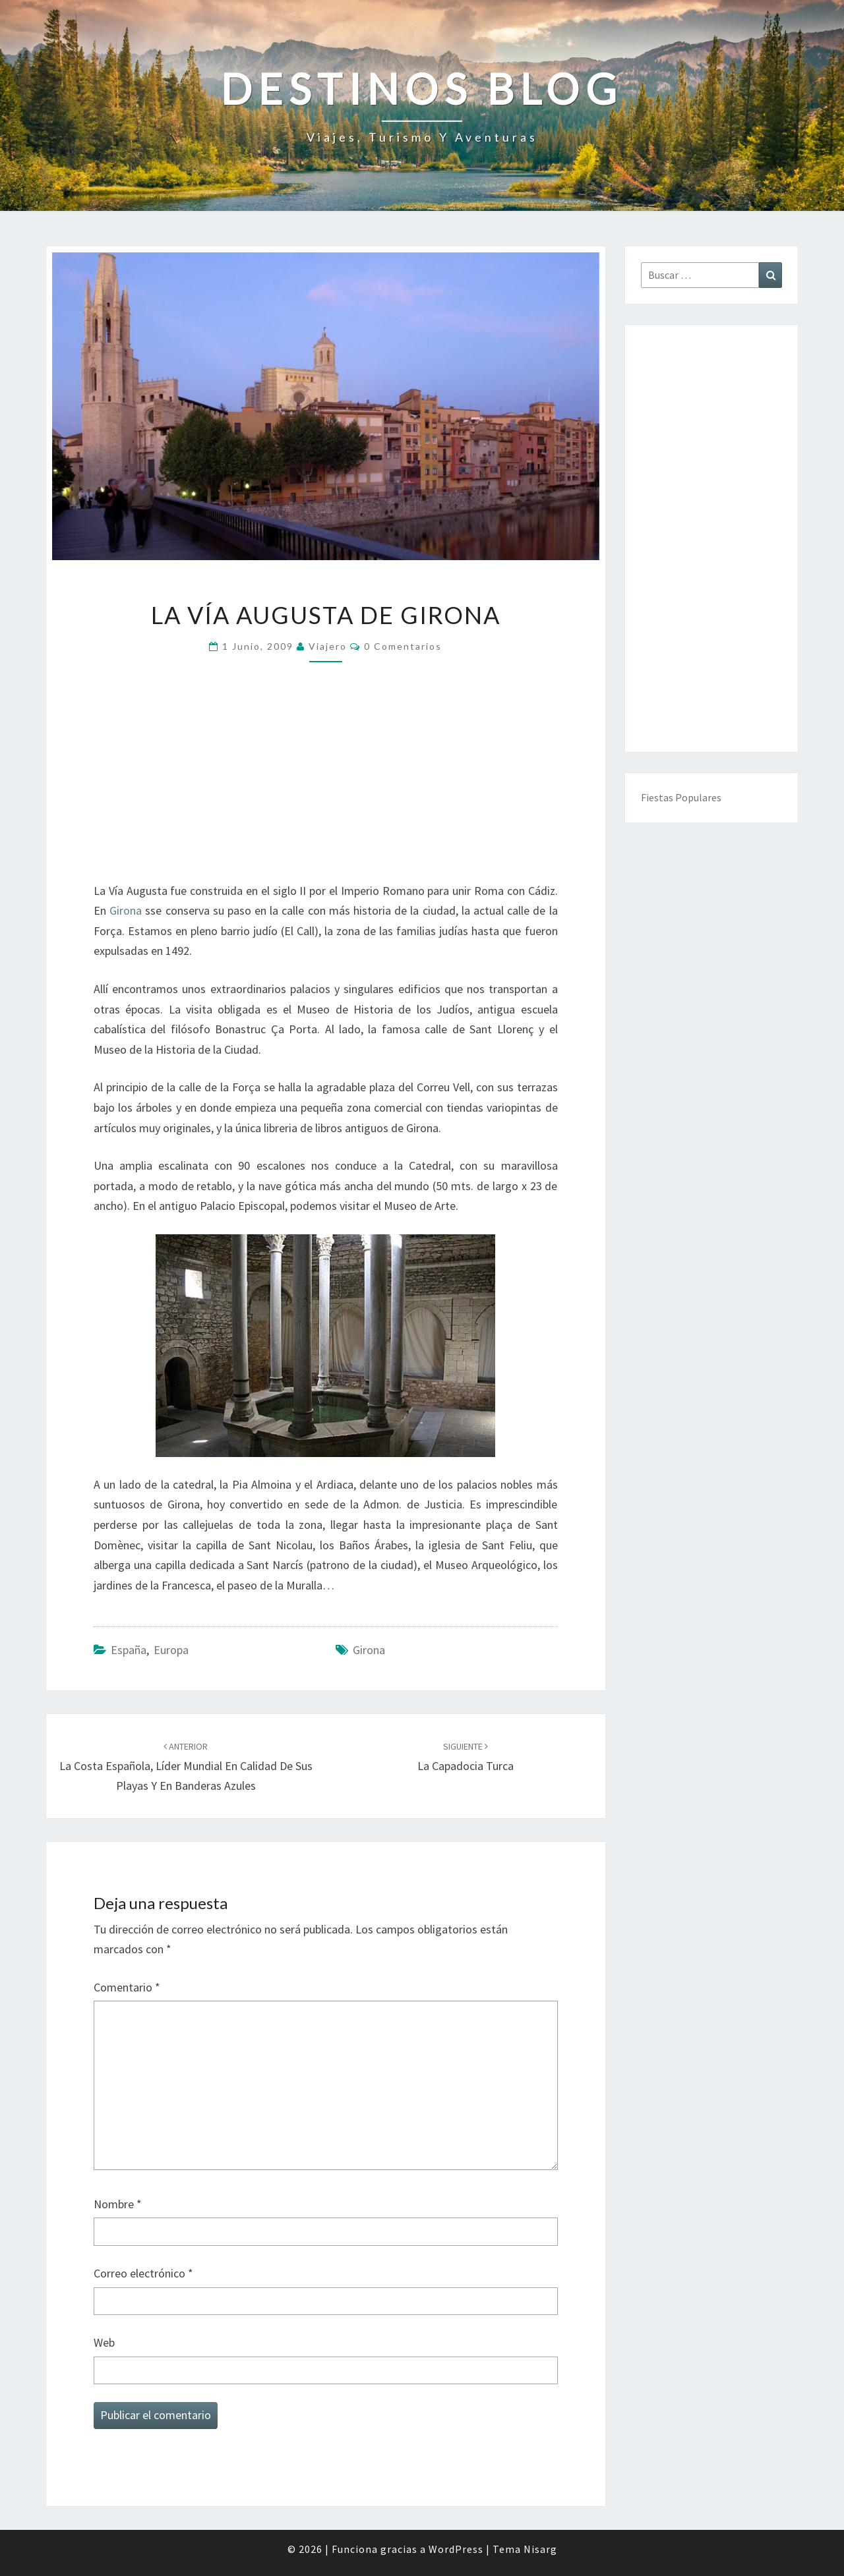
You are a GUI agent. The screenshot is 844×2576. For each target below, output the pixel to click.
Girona (125, 910)
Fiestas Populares (681, 797)
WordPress (456, 2549)
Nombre (118, 2204)
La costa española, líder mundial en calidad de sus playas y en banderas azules (186, 1766)
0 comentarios (403, 646)
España (128, 1649)
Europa (171, 1649)
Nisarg (540, 2549)
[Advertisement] (326, 781)
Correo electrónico (143, 2273)
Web (104, 2342)
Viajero (328, 646)
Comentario (127, 1987)
